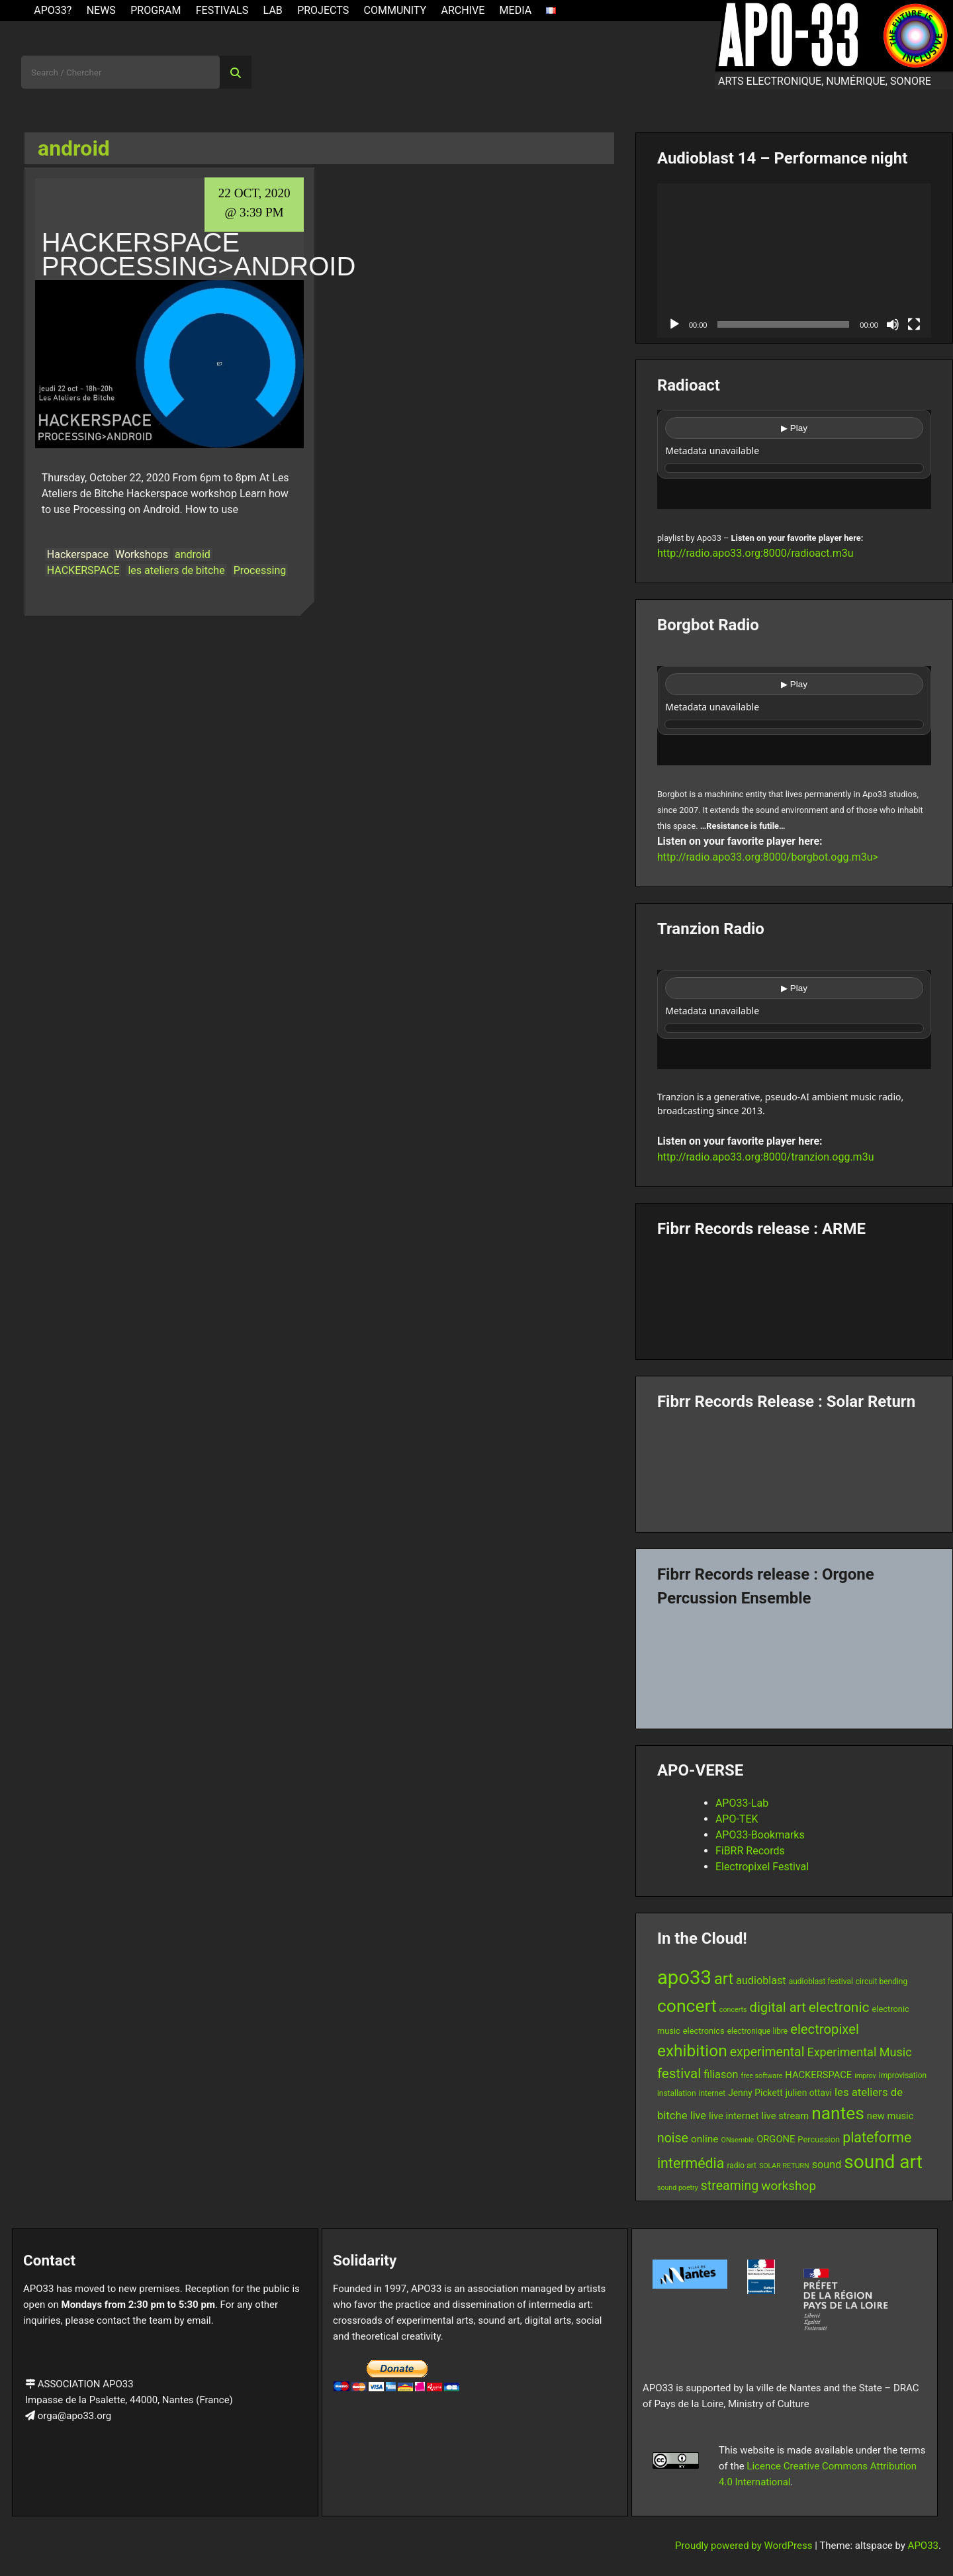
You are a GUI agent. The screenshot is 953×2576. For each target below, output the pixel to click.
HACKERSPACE (83, 570)
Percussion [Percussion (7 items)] (818, 2139)
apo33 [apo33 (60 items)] (684, 1977)
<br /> (794, 459)
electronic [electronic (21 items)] (839, 2007)
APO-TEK (736, 1819)
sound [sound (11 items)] (827, 2164)
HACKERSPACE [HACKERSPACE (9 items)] (818, 2075)
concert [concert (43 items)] (687, 2005)
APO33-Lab (741, 1803)
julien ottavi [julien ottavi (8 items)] (809, 2092)
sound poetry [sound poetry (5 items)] (677, 2187)
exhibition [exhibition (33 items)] (692, 2050)
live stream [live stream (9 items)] (785, 2116)
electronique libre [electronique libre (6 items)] (757, 2031)
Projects (323, 10)
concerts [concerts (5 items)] (733, 2009)
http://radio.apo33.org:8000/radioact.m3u (755, 553)
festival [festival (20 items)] (679, 2073)
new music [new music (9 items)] (890, 2116)
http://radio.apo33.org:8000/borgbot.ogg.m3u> (767, 857)
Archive (462, 10)
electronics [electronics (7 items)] (704, 2031)
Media (516, 10)
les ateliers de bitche (176, 570)
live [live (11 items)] (698, 2115)
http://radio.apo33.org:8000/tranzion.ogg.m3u (765, 1157)
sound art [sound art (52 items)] (883, 2162)
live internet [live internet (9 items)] (734, 2116)
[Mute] (892, 324)
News (101, 10)
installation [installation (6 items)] (676, 2093)
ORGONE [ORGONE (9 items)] (775, 2139)
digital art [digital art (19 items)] (777, 2007)
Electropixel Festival (762, 1866)
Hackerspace (78, 554)
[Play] (674, 324)
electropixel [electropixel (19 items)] (824, 2029)
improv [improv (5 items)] (865, 2076)
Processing (260, 570)
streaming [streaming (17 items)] (729, 2185)
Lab (273, 10)
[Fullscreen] (914, 324)
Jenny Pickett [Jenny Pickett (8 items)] (755, 2092)
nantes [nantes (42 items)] (837, 2113)
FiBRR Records (750, 1850)
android (192, 554)
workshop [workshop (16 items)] (788, 2185)
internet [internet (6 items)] (712, 2093)
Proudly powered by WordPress (745, 2546)
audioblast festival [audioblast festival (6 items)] (821, 1981)
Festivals (222, 10)
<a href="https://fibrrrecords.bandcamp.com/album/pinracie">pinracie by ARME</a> (794, 1293)
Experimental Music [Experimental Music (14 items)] (859, 2052)
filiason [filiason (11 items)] (720, 2074)
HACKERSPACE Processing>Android (199, 254)
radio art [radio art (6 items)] (741, 2165)
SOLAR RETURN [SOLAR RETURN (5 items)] (784, 2166)
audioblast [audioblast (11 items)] (761, 1980)
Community (395, 10)
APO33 (923, 2546)
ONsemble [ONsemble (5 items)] (737, 2140)
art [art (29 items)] (723, 1979)
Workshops (141, 554)
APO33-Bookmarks (760, 1835)
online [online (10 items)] (705, 2139)
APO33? (52, 10)
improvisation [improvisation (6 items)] (903, 2075)
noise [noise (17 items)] (672, 2138)
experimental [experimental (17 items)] (767, 2052)
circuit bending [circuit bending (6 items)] (881, 1981)
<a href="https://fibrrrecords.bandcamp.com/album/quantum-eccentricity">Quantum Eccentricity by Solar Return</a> (794, 1466)
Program (155, 10)
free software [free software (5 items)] (761, 2076)
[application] (794, 260)
